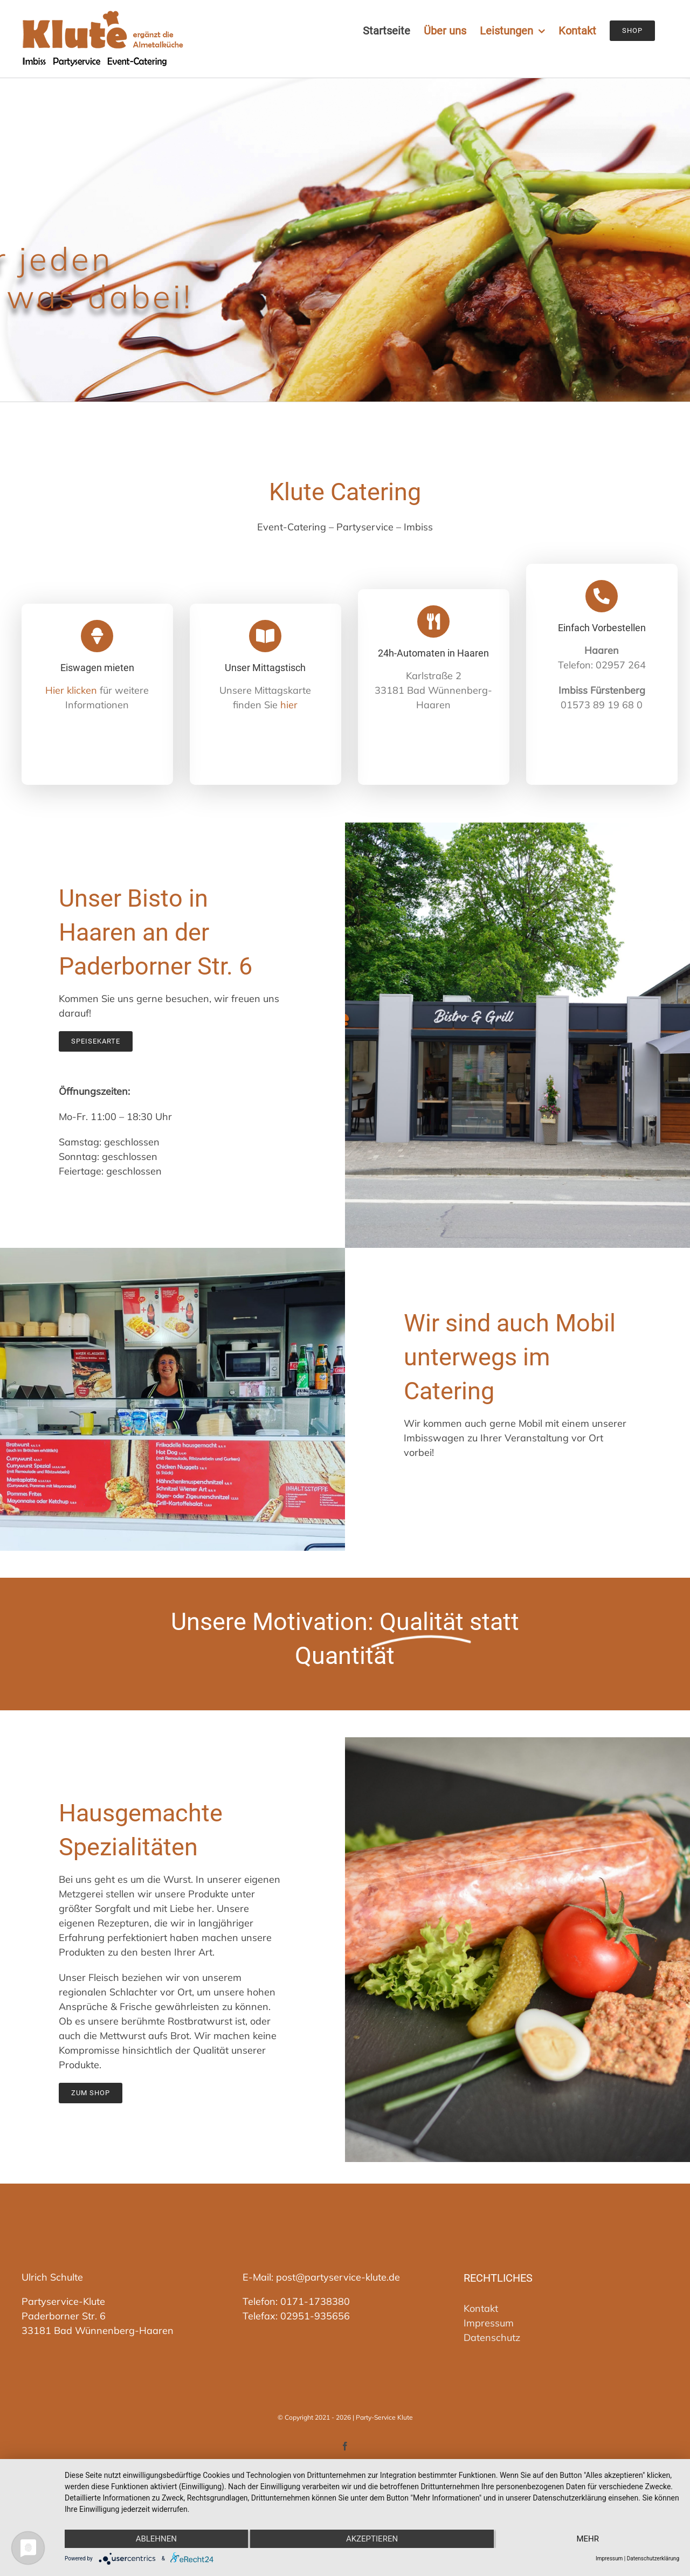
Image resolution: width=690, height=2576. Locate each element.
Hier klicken (71, 690)
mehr (587, 2539)
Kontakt (481, 2308)
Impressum (489, 2323)
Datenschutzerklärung (653, 2558)
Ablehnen (156, 2539)
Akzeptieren (372, 2539)
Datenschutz (492, 2337)
